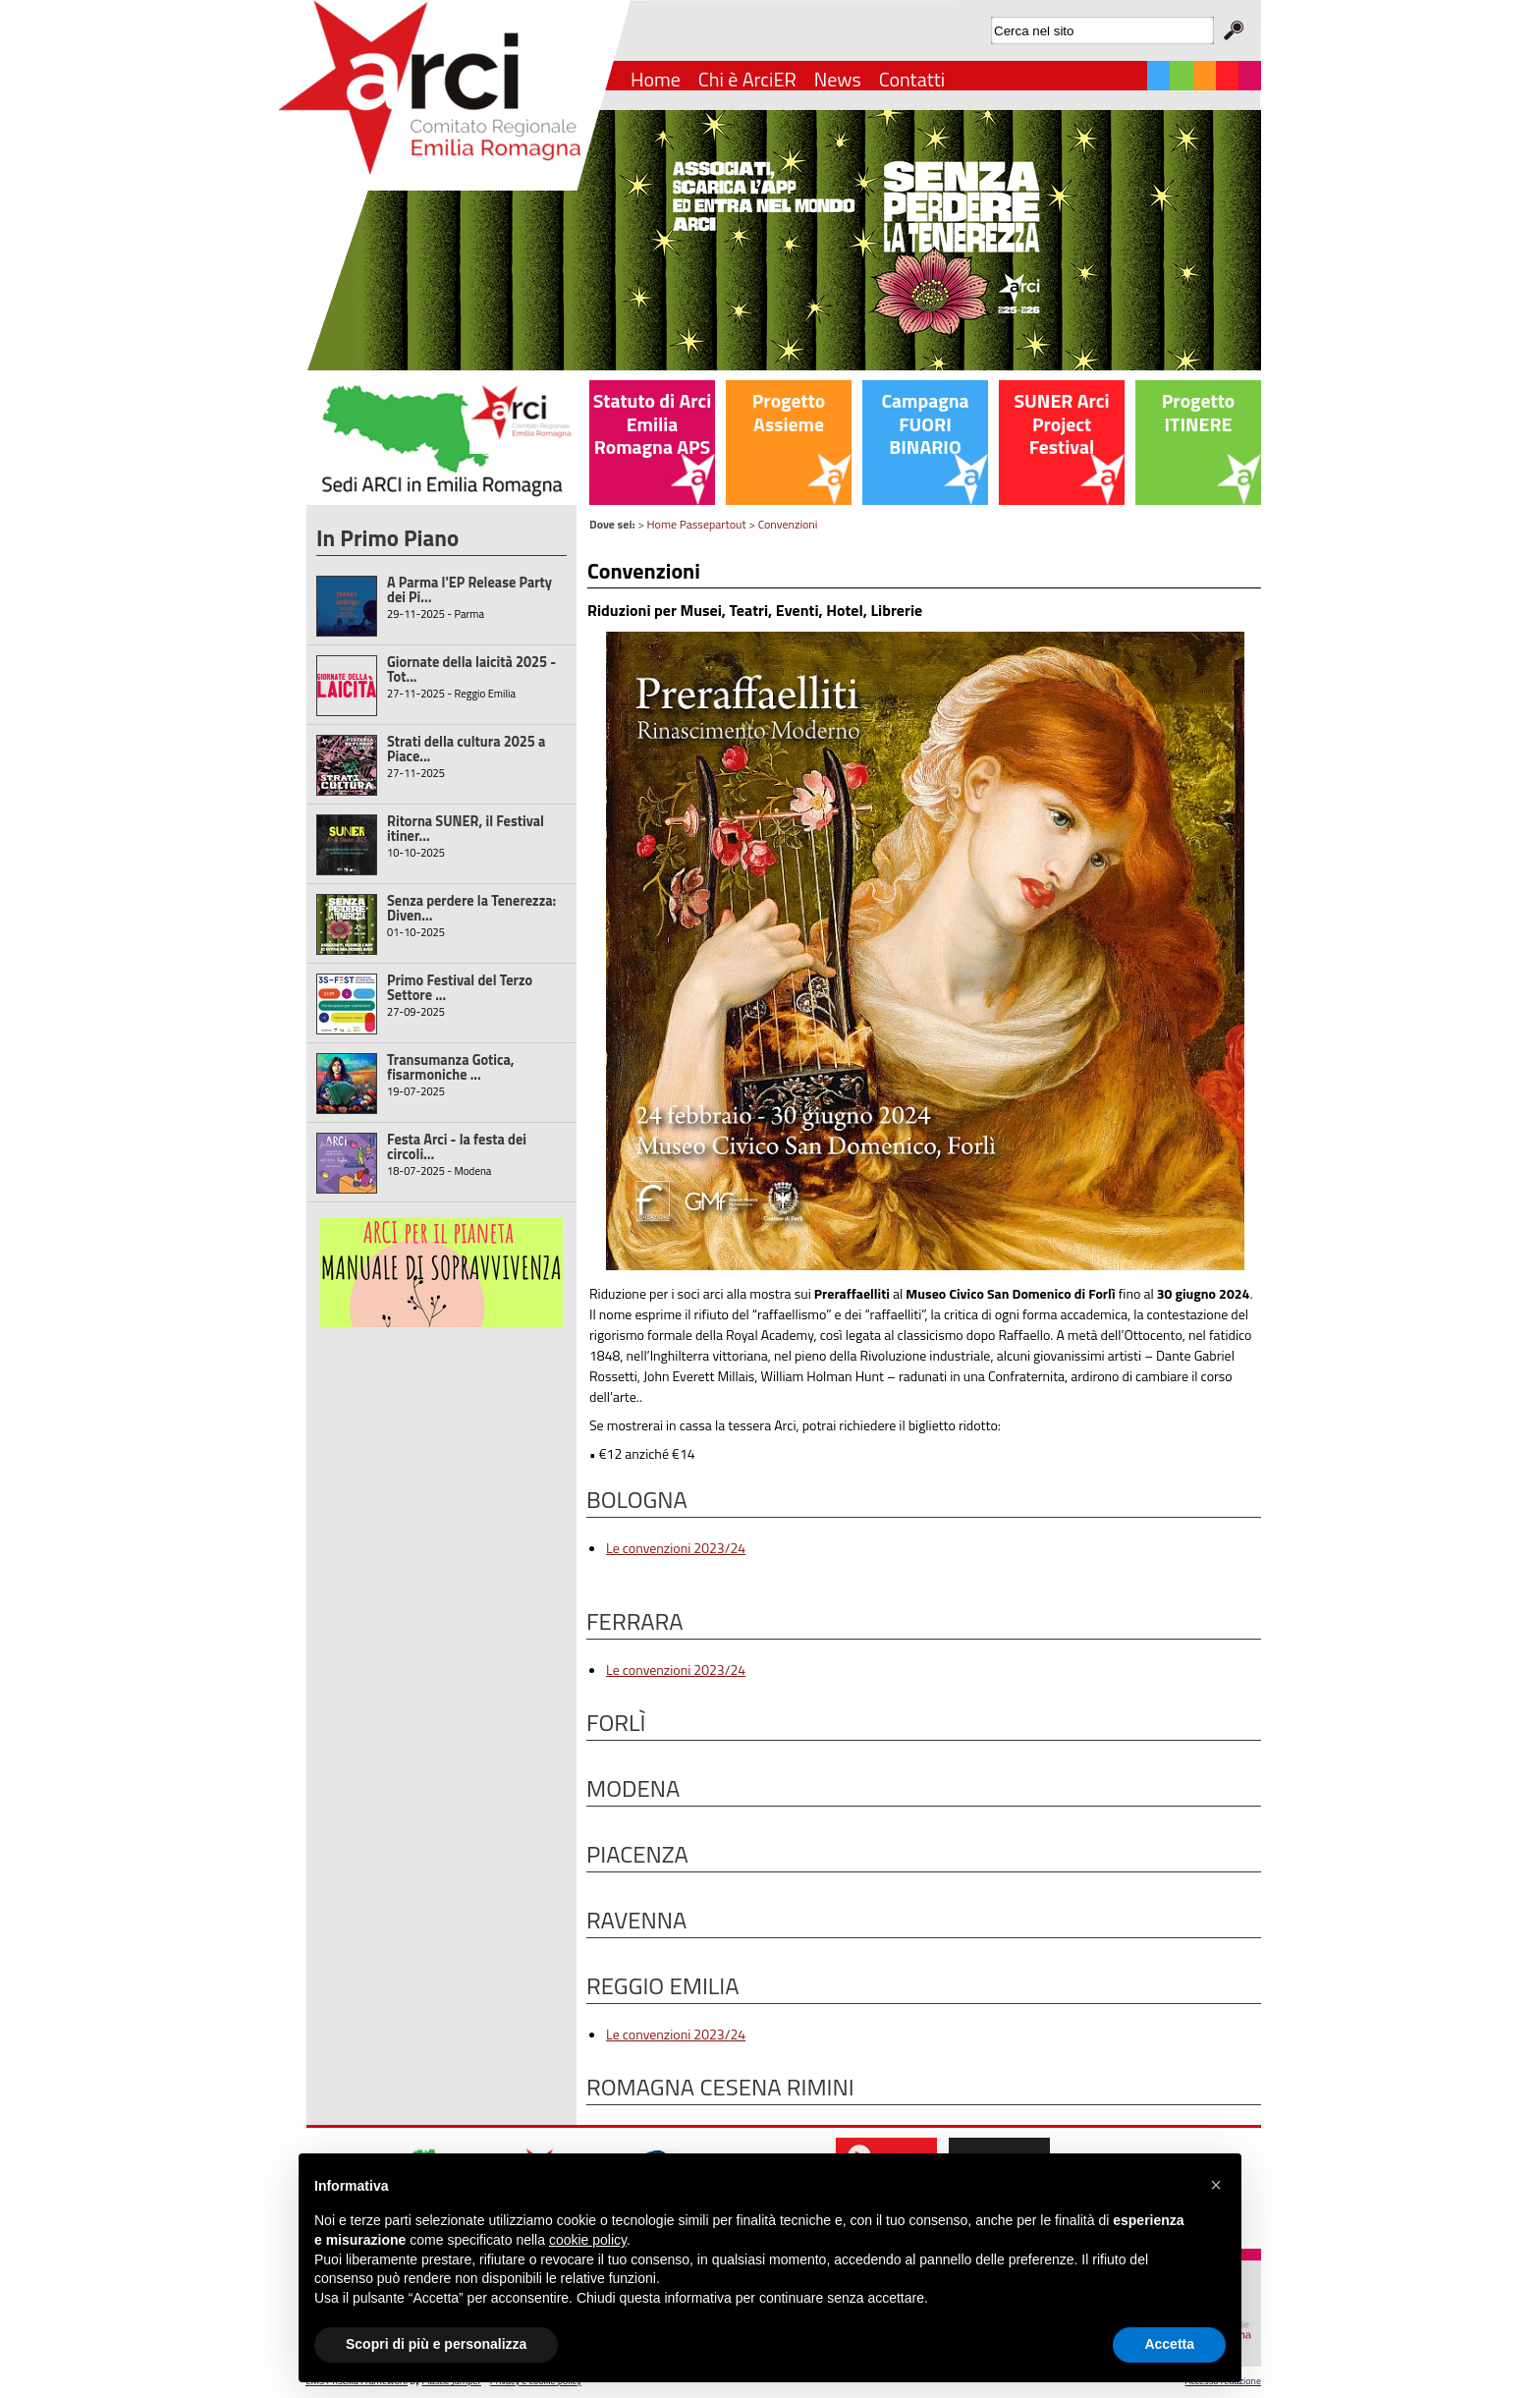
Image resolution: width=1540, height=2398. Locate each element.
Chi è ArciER (747, 79)
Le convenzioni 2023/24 (675, 1547)
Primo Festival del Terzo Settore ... (459, 988)
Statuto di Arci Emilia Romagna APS (652, 424)
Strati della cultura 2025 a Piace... (466, 749)
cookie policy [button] (588, 2240)
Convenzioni (788, 524)
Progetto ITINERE (1198, 412)
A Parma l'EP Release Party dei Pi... (469, 590)
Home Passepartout (696, 524)
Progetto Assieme (788, 412)
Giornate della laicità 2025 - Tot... (471, 669)
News (837, 79)
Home (656, 79)
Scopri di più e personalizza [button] (436, 2344)
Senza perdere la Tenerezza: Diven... (471, 908)
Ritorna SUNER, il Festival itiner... (465, 828)
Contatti (912, 79)
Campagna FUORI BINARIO (924, 424)
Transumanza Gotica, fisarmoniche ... (451, 1067)
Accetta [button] (1169, 2344)
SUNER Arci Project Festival (1061, 424)
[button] (1216, 2185)
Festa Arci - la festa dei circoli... (456, 1147)
